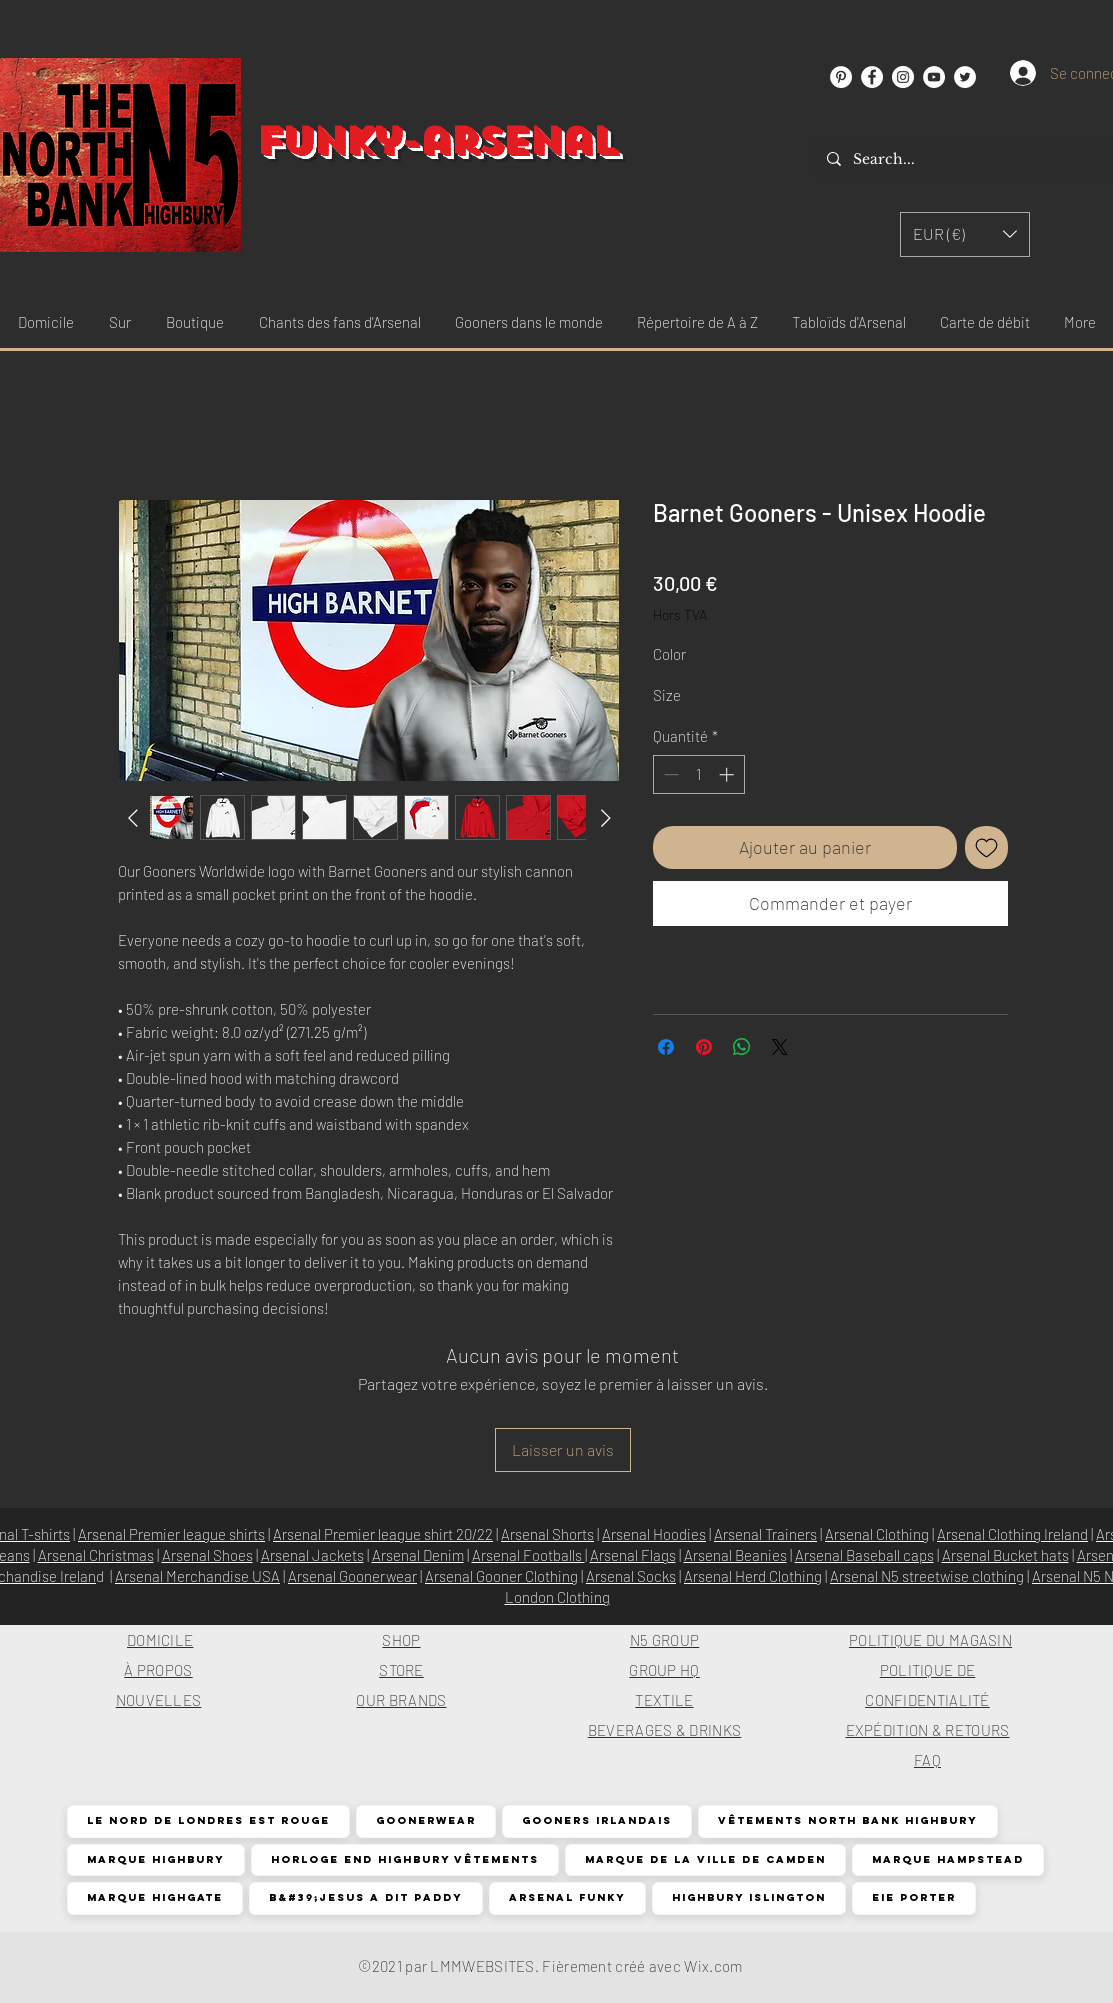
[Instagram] (903, 77)
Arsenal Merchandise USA (197, 1576)
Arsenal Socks (631, 1576)
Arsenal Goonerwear (352, 1576)
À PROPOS (158, 1670)
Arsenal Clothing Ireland (1012, 1534)
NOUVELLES (159, 1700)
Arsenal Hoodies (654, 1534)
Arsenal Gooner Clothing (501, 1576)
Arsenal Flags (633, 1555)
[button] (965, 234)
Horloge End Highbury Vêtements (404, 1859)
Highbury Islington (748, 1897)
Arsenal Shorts (547, 1534)
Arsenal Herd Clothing (753, 1576)
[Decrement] (669, 774)
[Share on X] (780, 1047)
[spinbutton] (698, 774)
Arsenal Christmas (96, 1555)
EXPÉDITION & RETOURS (928, 1730)
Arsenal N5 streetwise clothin (923, 1576)
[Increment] (728, 774)
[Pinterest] (841, 77)
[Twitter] (965, 77)
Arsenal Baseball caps (864, 1555)
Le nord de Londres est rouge (208, 1820)
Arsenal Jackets (312, 1555)
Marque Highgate (154, 1897)
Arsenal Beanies (735, 1555)
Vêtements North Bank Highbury (847, 1820)
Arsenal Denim (418, 1555)
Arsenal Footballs (528, 1555)
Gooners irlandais (596, 1820)
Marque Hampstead (947, 1859)
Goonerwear (425, 1820)
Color (669, 654)
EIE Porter (913, 1897)
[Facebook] (872, 77)
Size (667, 695)
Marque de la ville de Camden (705, 1859)
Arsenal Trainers (765, 1534)
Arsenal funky (567, 1897)
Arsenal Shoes (207, 1555)
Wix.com (713, 1966)
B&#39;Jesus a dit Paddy (365, 1897)
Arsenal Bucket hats (1005, 1555)
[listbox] (965, 234)
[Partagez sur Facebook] (666, 1047)
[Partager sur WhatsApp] (742, 1047)
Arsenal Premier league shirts (171, 1534)
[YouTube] (934, 77)
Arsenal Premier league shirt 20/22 (383, 1534)
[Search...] (964, 159)
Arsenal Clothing (877, 1534)
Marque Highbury (155, 1859)
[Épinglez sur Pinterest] (704, 1047)
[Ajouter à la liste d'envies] (986, 847)
